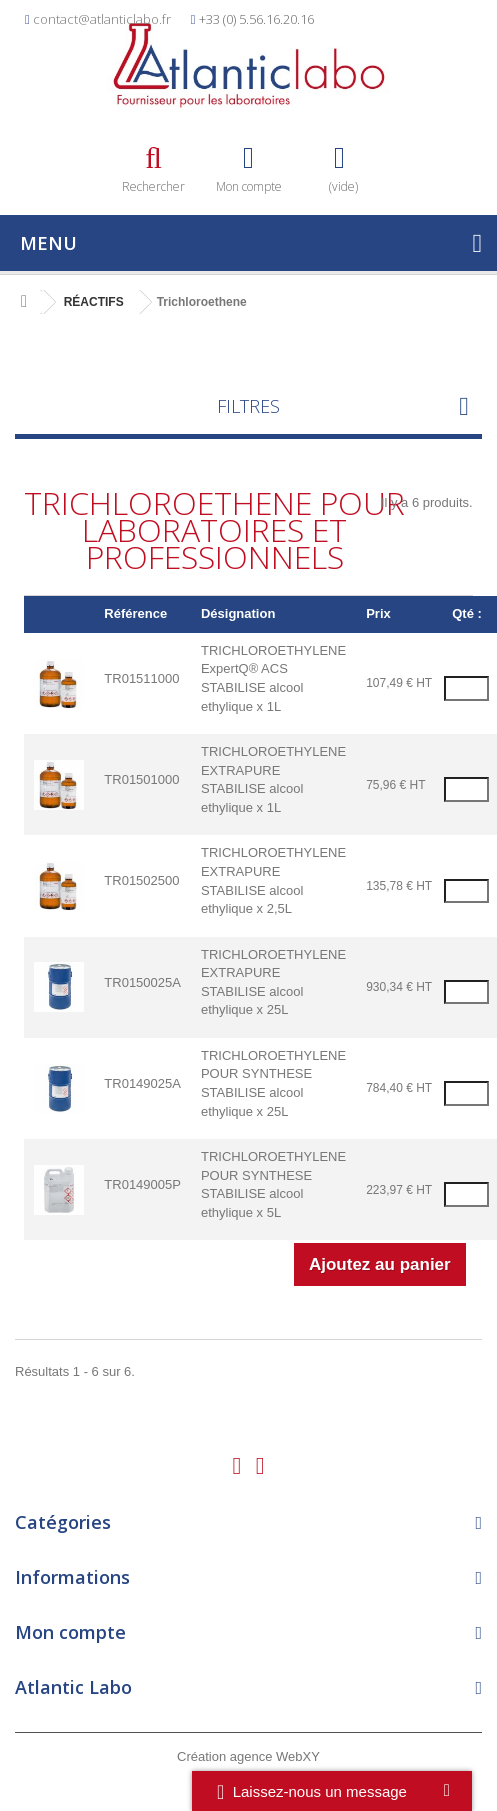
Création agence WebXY (248, 1756)
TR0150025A (142, 982)
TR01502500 (141, 880)
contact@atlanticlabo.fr (102, 19)
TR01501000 (141, 779)
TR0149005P (142, 1184)
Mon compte (70, 1632)
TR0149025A (142, 1083)
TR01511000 (141, 678)
